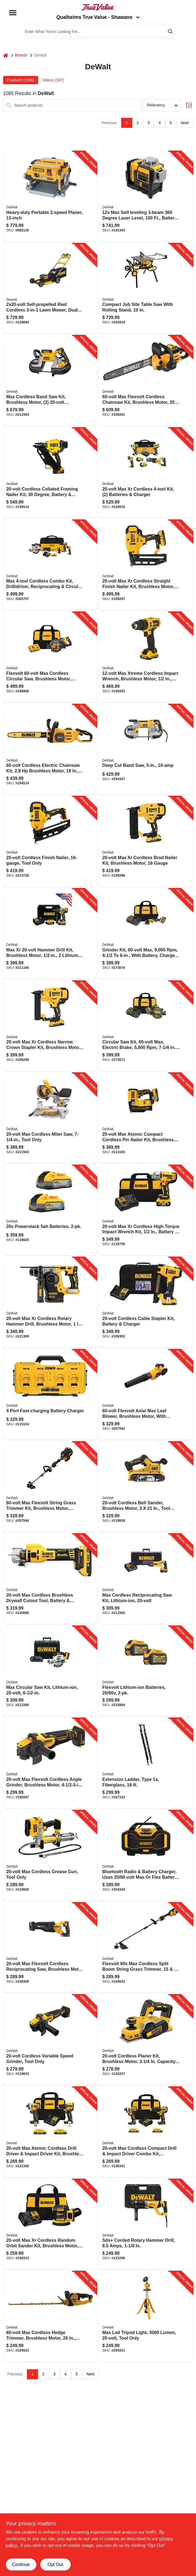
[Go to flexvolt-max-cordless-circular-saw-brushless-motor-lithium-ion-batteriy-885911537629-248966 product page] (50, 657)
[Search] (171, 31)
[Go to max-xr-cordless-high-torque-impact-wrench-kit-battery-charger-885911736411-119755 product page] (146, 1210)
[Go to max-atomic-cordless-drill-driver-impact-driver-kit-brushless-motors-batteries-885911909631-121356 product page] (50, 2132)
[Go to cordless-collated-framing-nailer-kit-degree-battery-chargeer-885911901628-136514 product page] (50, 473)
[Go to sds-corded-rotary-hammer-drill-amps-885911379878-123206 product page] (146, 2224)
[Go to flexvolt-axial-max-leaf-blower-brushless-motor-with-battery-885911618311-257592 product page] (146, 1394)
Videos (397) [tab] (53, 80)
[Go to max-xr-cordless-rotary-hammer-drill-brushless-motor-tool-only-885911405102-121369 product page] (50, 1302)
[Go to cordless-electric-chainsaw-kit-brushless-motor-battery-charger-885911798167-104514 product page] (50, 749)
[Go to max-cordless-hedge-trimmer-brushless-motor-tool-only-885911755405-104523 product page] (50, 2316)
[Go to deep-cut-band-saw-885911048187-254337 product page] (146, 749)
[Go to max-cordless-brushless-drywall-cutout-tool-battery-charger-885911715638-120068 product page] (50, 1579)
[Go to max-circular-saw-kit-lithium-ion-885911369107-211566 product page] (50, 1671)
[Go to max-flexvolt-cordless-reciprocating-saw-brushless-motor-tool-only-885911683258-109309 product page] (50, 1948)
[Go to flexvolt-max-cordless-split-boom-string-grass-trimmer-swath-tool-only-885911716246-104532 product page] (146, 1948)
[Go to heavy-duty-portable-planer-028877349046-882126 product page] (50, 196)
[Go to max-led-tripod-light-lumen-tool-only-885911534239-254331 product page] (146, 2316)
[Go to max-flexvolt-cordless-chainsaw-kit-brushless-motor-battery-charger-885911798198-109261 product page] (146, 380)
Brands (21, 55)
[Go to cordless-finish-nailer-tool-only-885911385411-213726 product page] (50, 841)
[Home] (5, 55)
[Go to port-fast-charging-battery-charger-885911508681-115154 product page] (50, 1394)
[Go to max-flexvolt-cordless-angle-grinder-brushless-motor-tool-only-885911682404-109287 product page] (50, 1763)
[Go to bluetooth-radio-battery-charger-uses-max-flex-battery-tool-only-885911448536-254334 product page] (146, 1855)
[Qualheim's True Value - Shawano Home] (98, 7)
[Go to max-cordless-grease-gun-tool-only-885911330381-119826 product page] (50, 1855)
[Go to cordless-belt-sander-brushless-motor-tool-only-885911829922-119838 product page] (146, 1487)
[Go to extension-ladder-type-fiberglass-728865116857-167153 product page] (146, 1763)
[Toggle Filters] (189, 105)
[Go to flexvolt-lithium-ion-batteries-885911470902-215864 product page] (146, 1671)
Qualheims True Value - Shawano (97, 17)
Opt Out (55, 2564)
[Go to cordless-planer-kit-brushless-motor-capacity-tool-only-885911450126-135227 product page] (146, 2040)
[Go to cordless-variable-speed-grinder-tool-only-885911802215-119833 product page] (50, 2040)
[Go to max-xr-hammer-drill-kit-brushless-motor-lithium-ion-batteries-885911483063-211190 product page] (50, 934)
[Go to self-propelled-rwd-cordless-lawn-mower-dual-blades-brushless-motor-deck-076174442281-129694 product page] (50, 288)
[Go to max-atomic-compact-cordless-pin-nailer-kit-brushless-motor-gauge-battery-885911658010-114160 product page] (146, 1118)
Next (185, 123)
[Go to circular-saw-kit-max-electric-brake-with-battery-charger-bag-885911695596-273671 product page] (146, 1026)
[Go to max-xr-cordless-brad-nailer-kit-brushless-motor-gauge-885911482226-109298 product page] (146, 841)
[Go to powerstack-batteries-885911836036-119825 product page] (50, 1210)
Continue (21, 2564)
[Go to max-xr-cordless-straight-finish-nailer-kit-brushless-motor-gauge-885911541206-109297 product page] (146, 565)
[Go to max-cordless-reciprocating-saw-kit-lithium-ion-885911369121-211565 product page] (146, 1579)
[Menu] (12, 12)
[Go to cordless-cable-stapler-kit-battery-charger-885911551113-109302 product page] (146, 1302)
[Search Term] (98, 31)
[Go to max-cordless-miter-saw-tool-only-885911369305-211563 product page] (50, 1118)
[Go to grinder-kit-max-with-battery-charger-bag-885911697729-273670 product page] (146, 934)
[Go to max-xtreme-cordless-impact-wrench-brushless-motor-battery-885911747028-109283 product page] (146, 657)
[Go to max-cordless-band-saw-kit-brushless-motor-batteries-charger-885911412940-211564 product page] (50, 380)
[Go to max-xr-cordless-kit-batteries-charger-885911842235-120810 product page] (146, 473)
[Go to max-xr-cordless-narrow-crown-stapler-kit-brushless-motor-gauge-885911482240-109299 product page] (50, 1026)
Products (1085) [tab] (21, 80)
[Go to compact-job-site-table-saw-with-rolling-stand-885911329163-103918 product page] (146, 288)
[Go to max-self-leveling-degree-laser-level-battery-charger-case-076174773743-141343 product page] (146, 196)
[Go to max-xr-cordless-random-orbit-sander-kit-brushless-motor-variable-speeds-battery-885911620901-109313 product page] (50, 2224)
